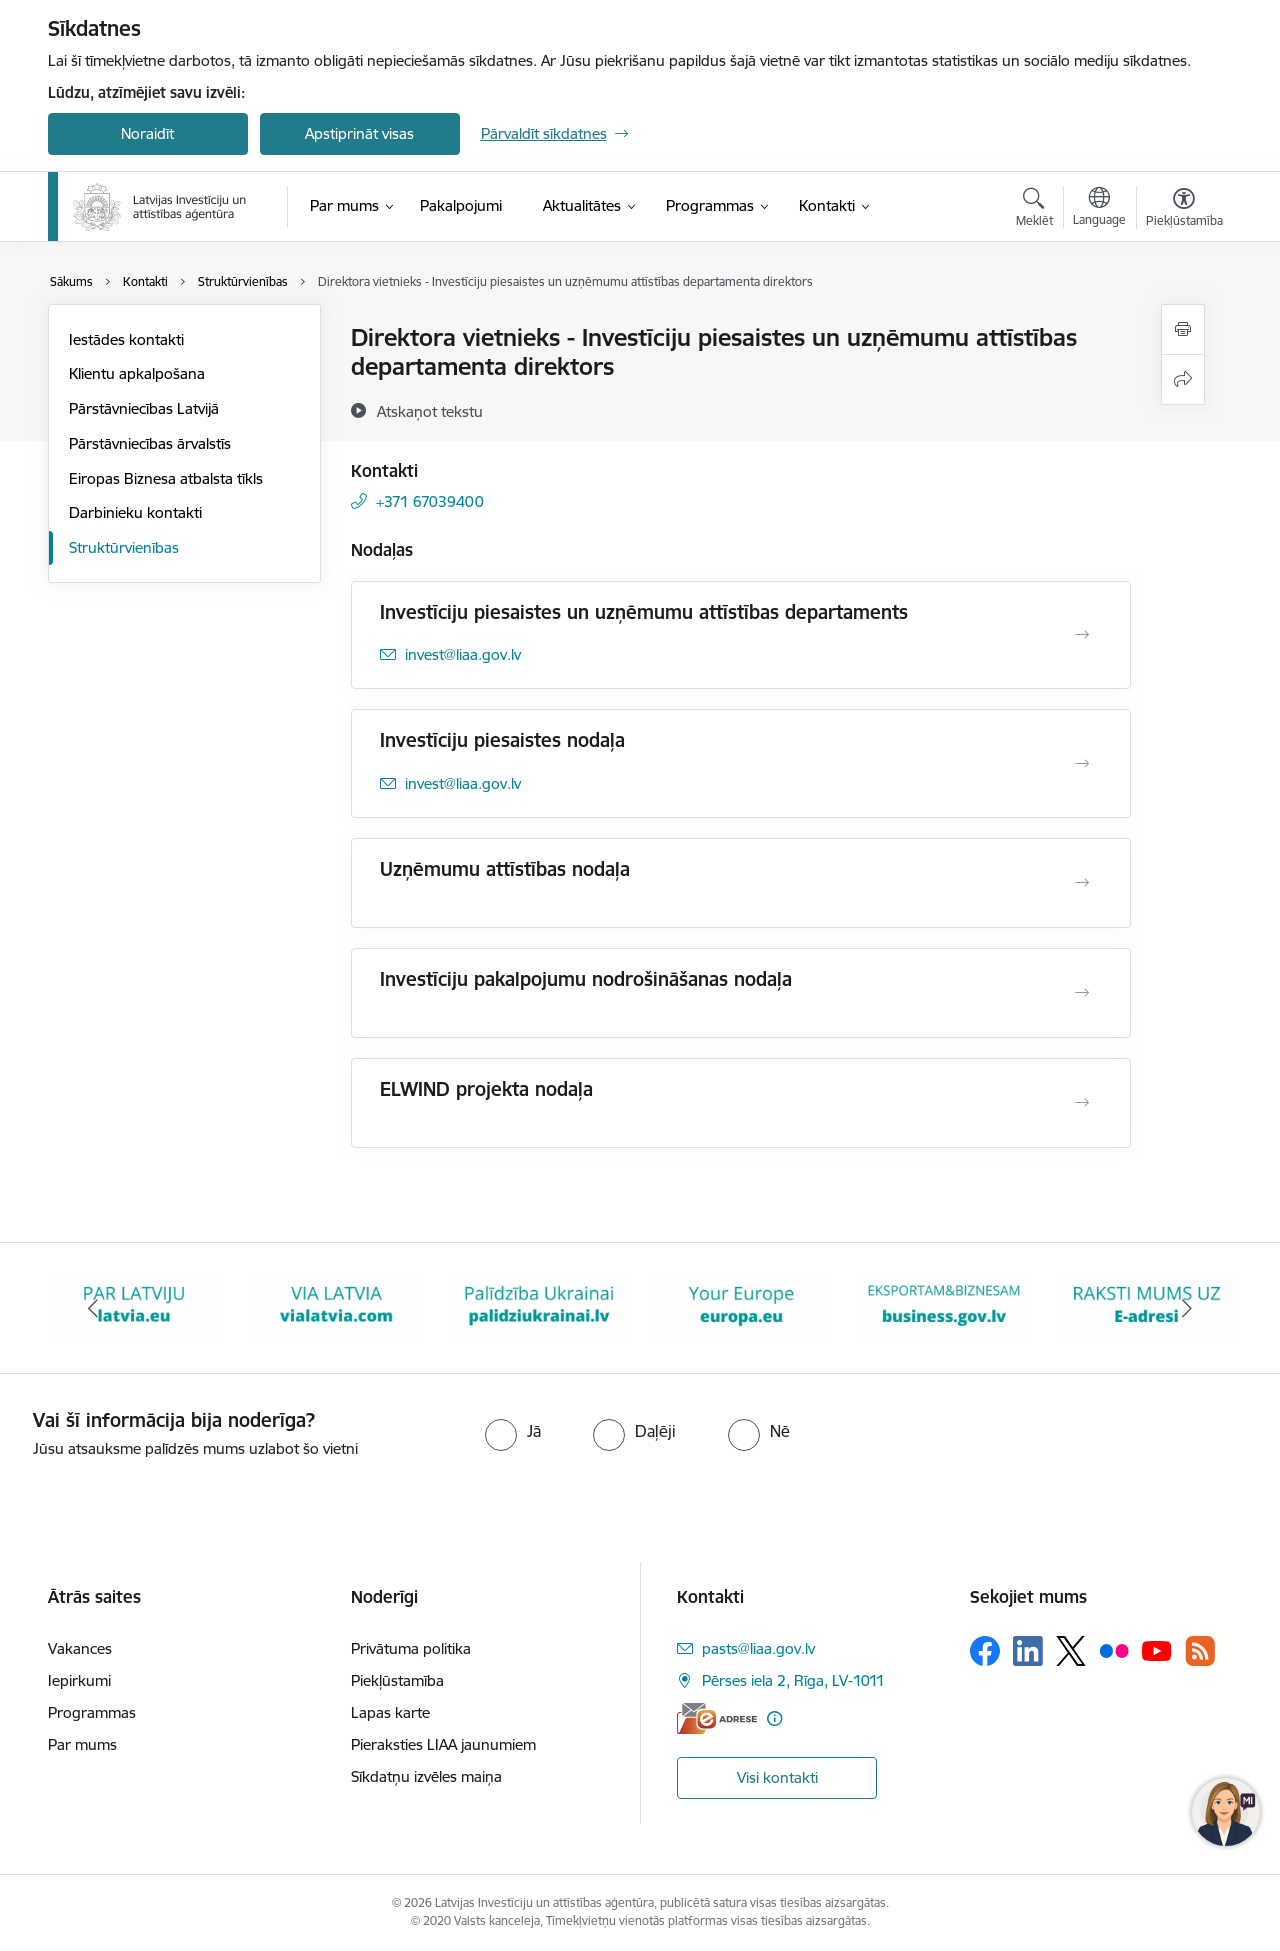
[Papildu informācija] (774, 1718)
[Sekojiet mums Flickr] (1114, 1650)
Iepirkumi (79, 1680)
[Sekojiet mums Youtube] (1157, 1650)
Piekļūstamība (397, 1680)
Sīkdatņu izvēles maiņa (426, 1776)
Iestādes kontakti (126, 339)
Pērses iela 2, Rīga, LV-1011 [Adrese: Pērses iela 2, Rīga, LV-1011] (793, 1680)
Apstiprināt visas (359, 133)
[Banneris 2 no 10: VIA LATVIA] (336, 1306)
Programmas (92, 1712)
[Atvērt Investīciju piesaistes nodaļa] (1082, 764)
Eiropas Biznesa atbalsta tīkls (166, 478)
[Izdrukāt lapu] (1183, 329)
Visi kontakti (777, 1777)
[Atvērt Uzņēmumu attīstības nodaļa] (1082, 883)
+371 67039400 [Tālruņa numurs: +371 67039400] (430, 501)
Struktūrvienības (124, 547)
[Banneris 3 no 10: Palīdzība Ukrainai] (539, 1306)
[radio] (513, 1431)
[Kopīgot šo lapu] (1183, 379)
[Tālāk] (1187, 1308)
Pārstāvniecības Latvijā (144, 408)
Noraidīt (147, 133)
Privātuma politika (411, 1648)
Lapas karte (390, 1712)
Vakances (80, 1648)
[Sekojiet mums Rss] (1200, 1650)
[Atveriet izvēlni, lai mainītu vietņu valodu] (1099, 209)
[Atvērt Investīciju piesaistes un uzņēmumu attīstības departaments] (1082, 635)
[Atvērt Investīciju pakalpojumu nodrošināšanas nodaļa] (1082, 993)
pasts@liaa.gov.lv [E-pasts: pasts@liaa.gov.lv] (758, 1648)
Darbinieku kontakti (135, 512)
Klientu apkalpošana (137, 373)
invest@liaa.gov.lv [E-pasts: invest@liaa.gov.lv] (463, 654)
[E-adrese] (717, 1718)
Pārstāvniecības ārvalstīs (150, 443)
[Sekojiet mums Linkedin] (1028, 1651)
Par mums (82, 1744)
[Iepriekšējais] (94, 1308)
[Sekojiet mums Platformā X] (1071, 1651)
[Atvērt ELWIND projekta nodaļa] (1082, 1103)
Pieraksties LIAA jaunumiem (443, 1744)
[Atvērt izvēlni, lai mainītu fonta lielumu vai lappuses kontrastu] (1184, 210)
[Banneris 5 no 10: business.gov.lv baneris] (944, 1306)
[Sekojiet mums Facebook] (985, 1651)
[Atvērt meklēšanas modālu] (1034, 210)
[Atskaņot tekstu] (430, 411)
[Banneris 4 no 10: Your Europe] (741, 1306)
